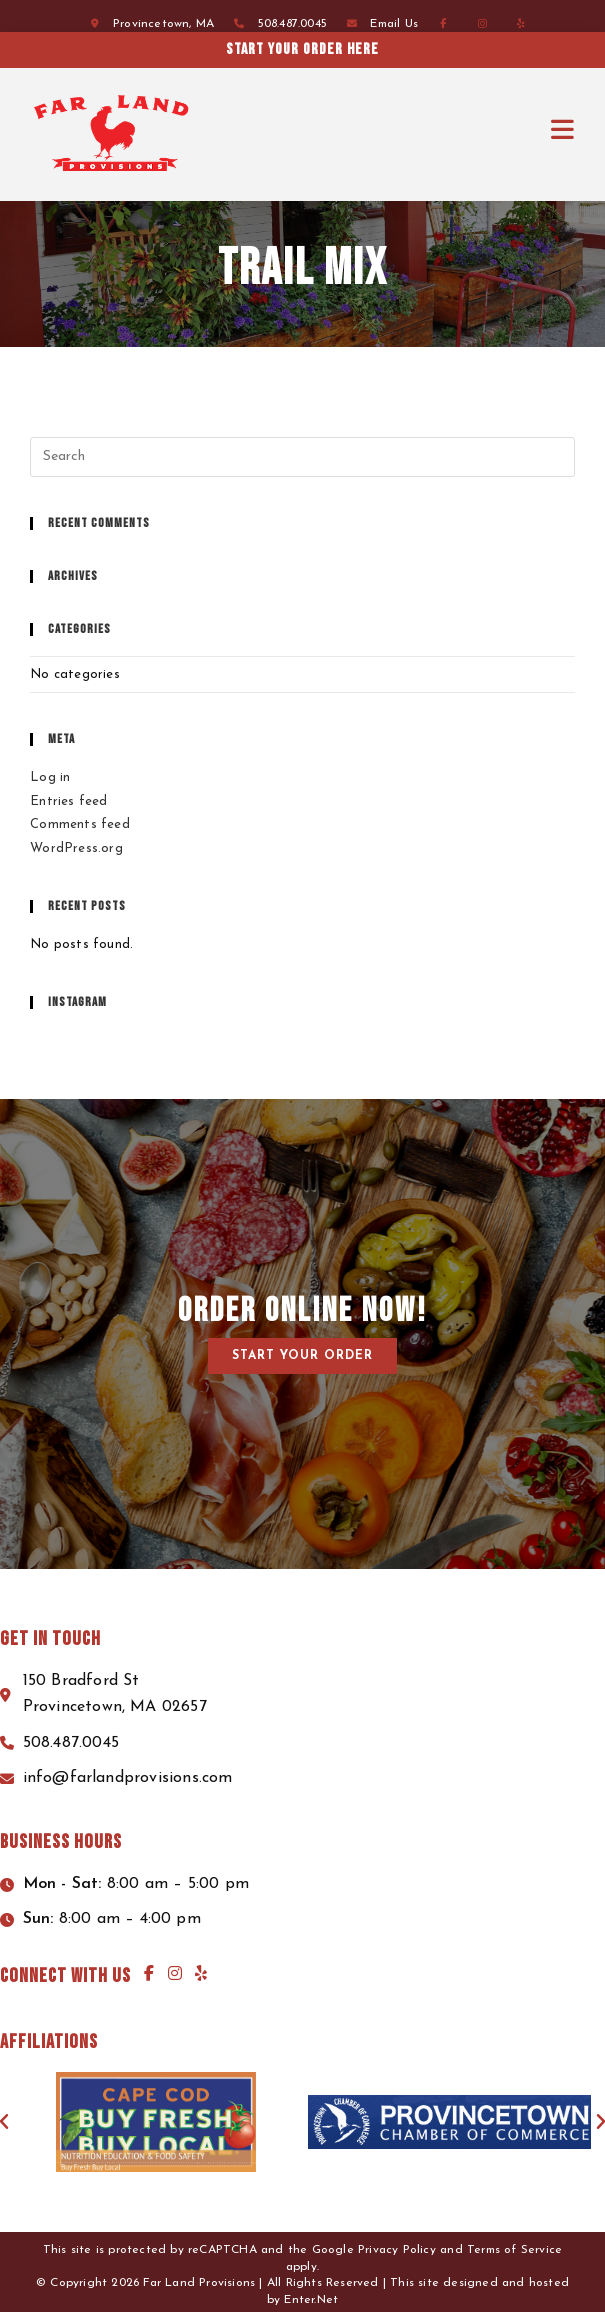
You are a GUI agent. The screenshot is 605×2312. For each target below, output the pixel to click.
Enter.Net (311, 2300)
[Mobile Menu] (563, 131)
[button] (302, 1356)
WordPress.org (76, 848)
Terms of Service (514, 2250)
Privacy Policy (397, 2250)
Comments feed (80, 824)
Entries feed (68, 801)
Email (394, 24)
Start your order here (347, 49)
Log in (50, 777)
